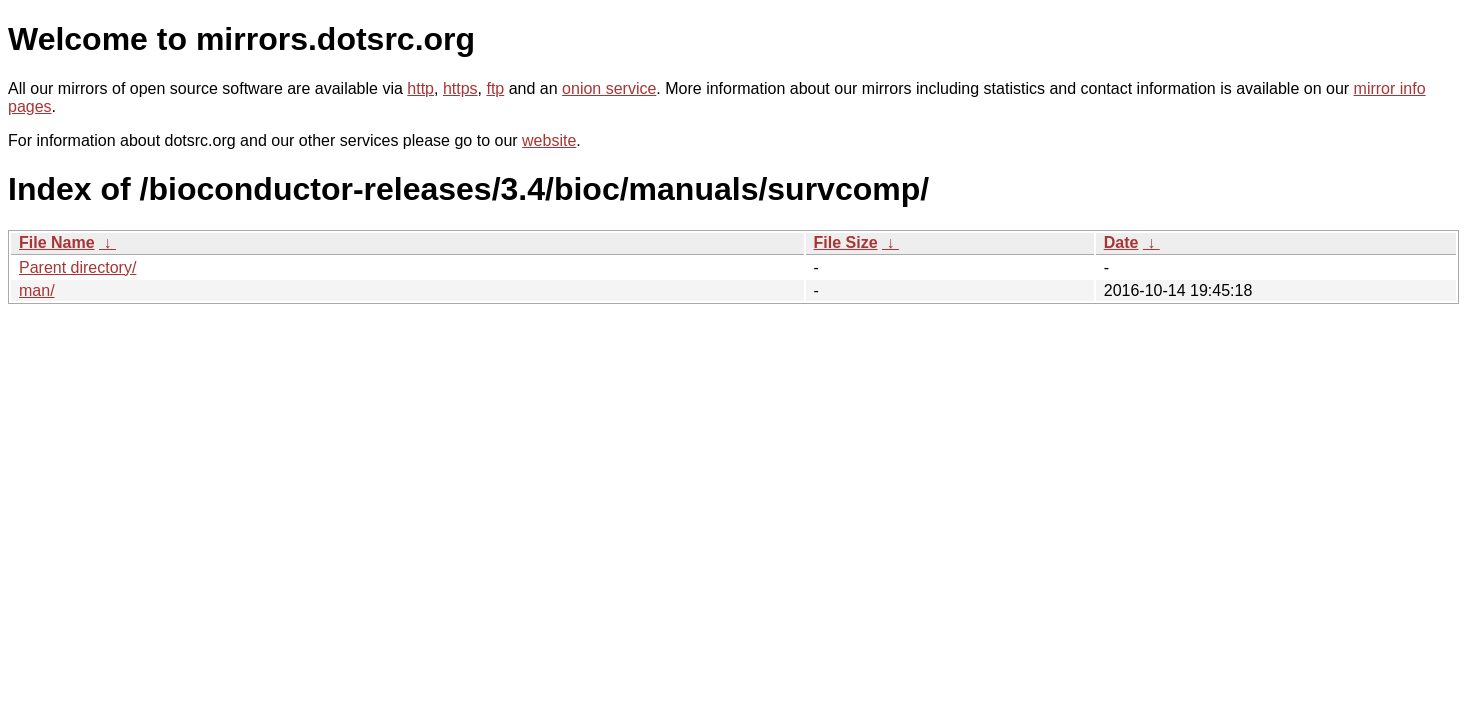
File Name (57, 242)
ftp (495, 88)
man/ (37, 290)
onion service (609, 88)
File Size (846, 242)
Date (1121, 242)
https (460, 88)
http (420, 88)
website (549, 140)
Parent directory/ (77, 267)
